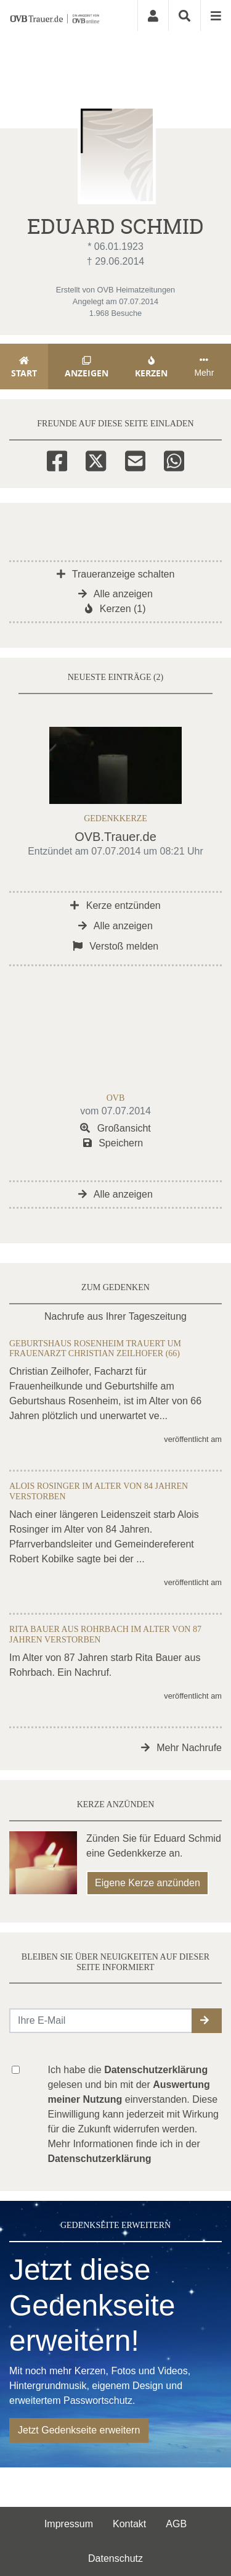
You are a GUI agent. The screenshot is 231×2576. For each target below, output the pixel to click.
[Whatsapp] (174, 459)
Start (24, 367)
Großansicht (115, 1128)
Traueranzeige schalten (116, 574)
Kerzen (151, 367)
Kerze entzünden (115, 905)
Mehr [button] (203, 366)
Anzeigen (86, 367)
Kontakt (129, 2524)
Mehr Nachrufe (181, 1747)
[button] (207, 2020)
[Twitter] (96, 459)
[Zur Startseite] (54, 15)
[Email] (135, 459)
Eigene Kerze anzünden (147, 1883)
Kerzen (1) (115, 608)
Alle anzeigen (115, 594)
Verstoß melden (116, 946)
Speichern (113, 1143)
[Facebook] (57, 459)
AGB (176, 2524)
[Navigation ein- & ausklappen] (215, 15)
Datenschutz (115, 2558)
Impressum (68, 2524)
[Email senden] (101, 2020)
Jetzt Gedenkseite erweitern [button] (79, 2430)
